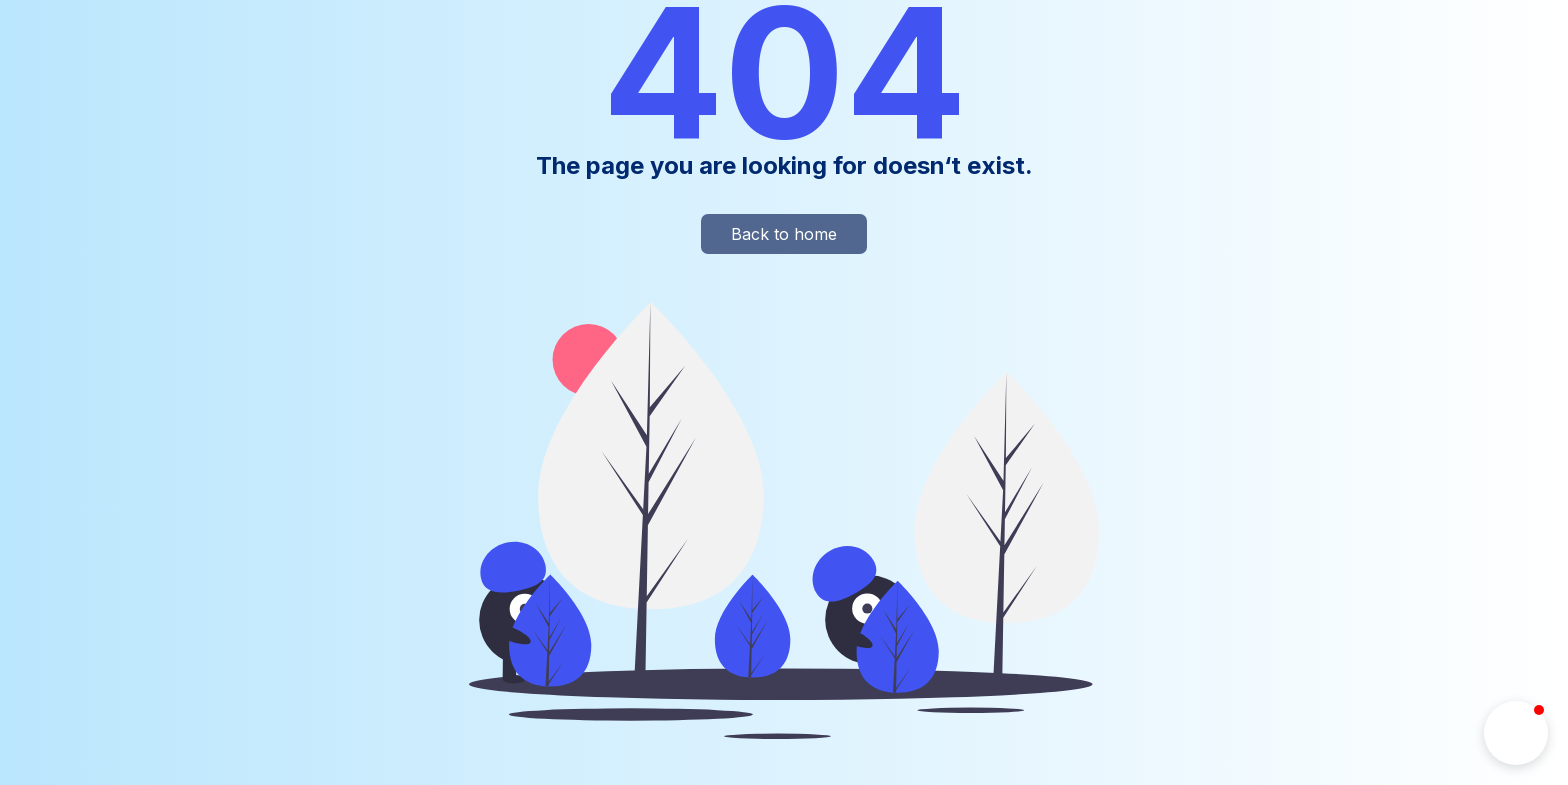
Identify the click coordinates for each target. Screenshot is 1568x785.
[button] (1516, 733)
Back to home (784, 234)
